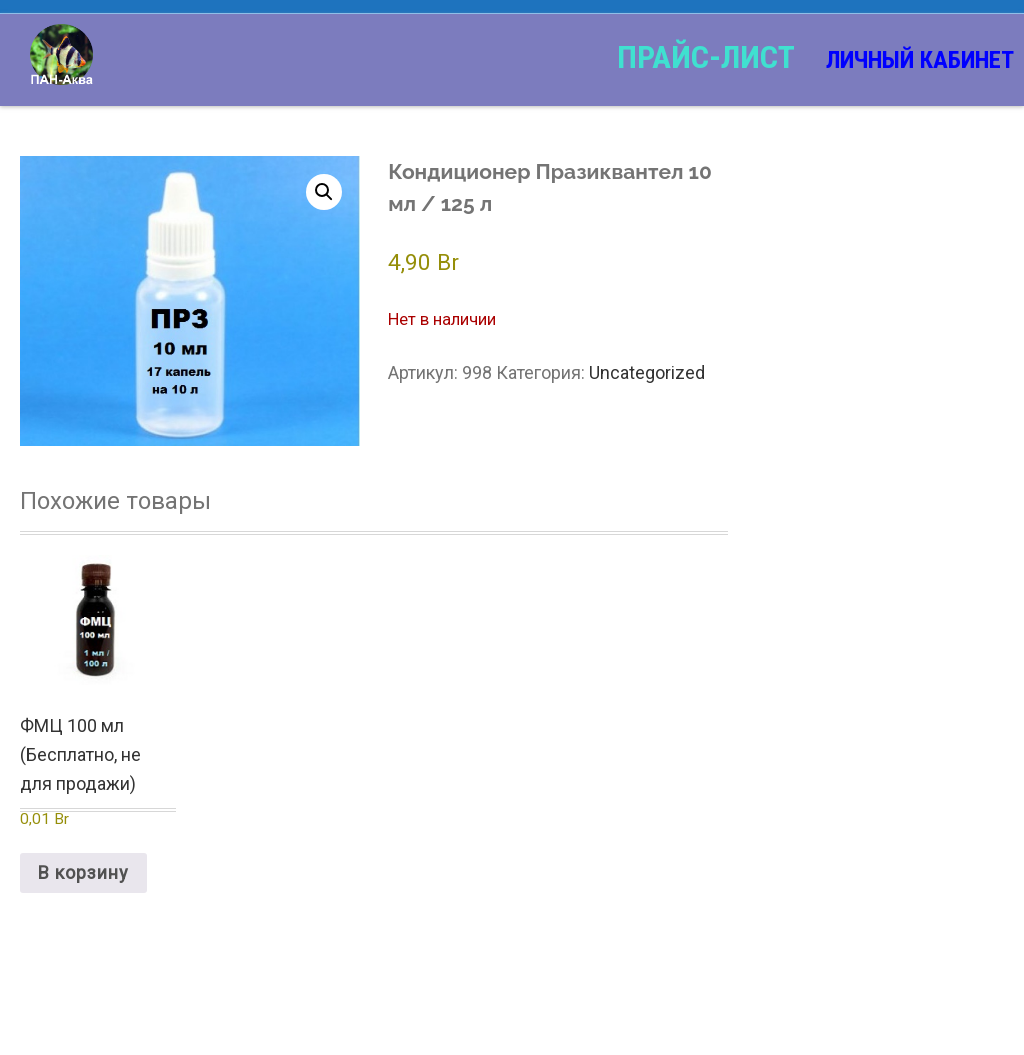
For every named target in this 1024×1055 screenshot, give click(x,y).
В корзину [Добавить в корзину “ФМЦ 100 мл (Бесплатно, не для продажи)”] (83, 872)
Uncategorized (647, 372)
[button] (324, 192)
